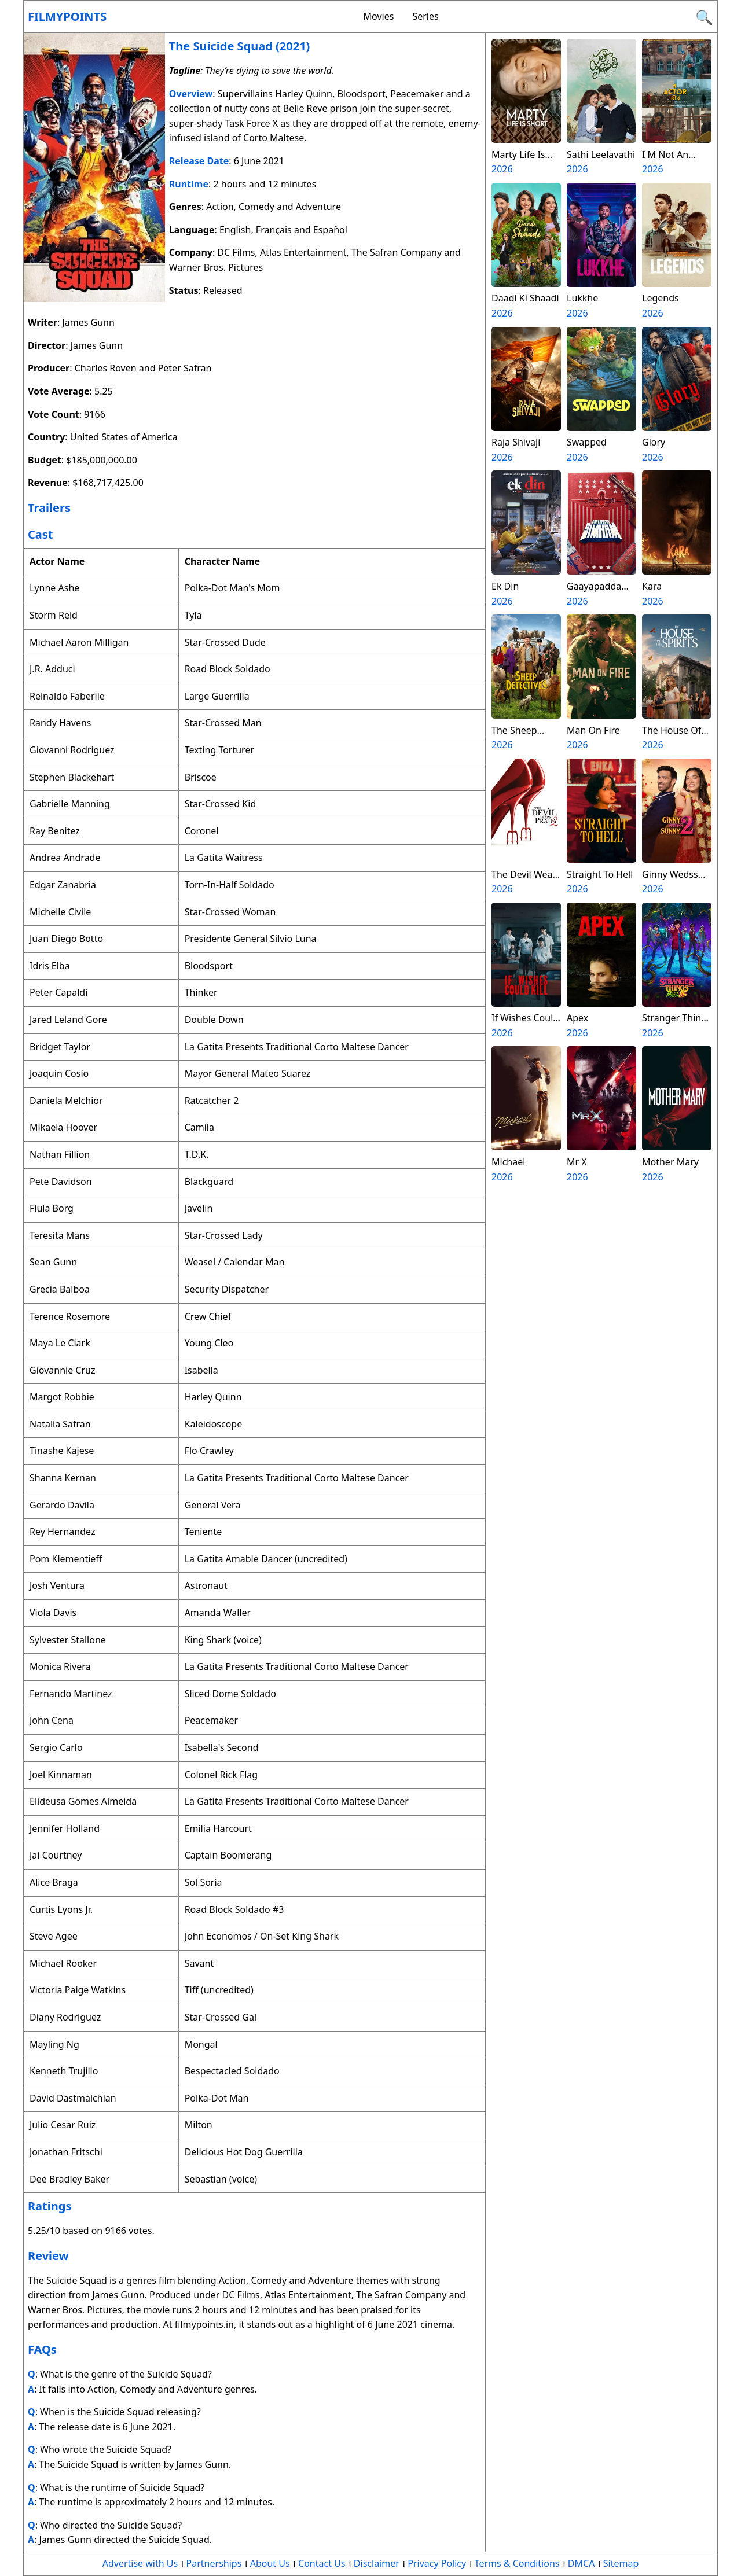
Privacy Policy (437, 2563)
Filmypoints (67, 16)
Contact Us (321, 2563)
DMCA (581, 2563)
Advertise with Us (140, 2563)
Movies (379, 16)
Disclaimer (376, 2563)
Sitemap (621, 2563)
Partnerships (214, 2563)
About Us (270, 2563)
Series (425, 16)
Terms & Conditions (517, 2563)
